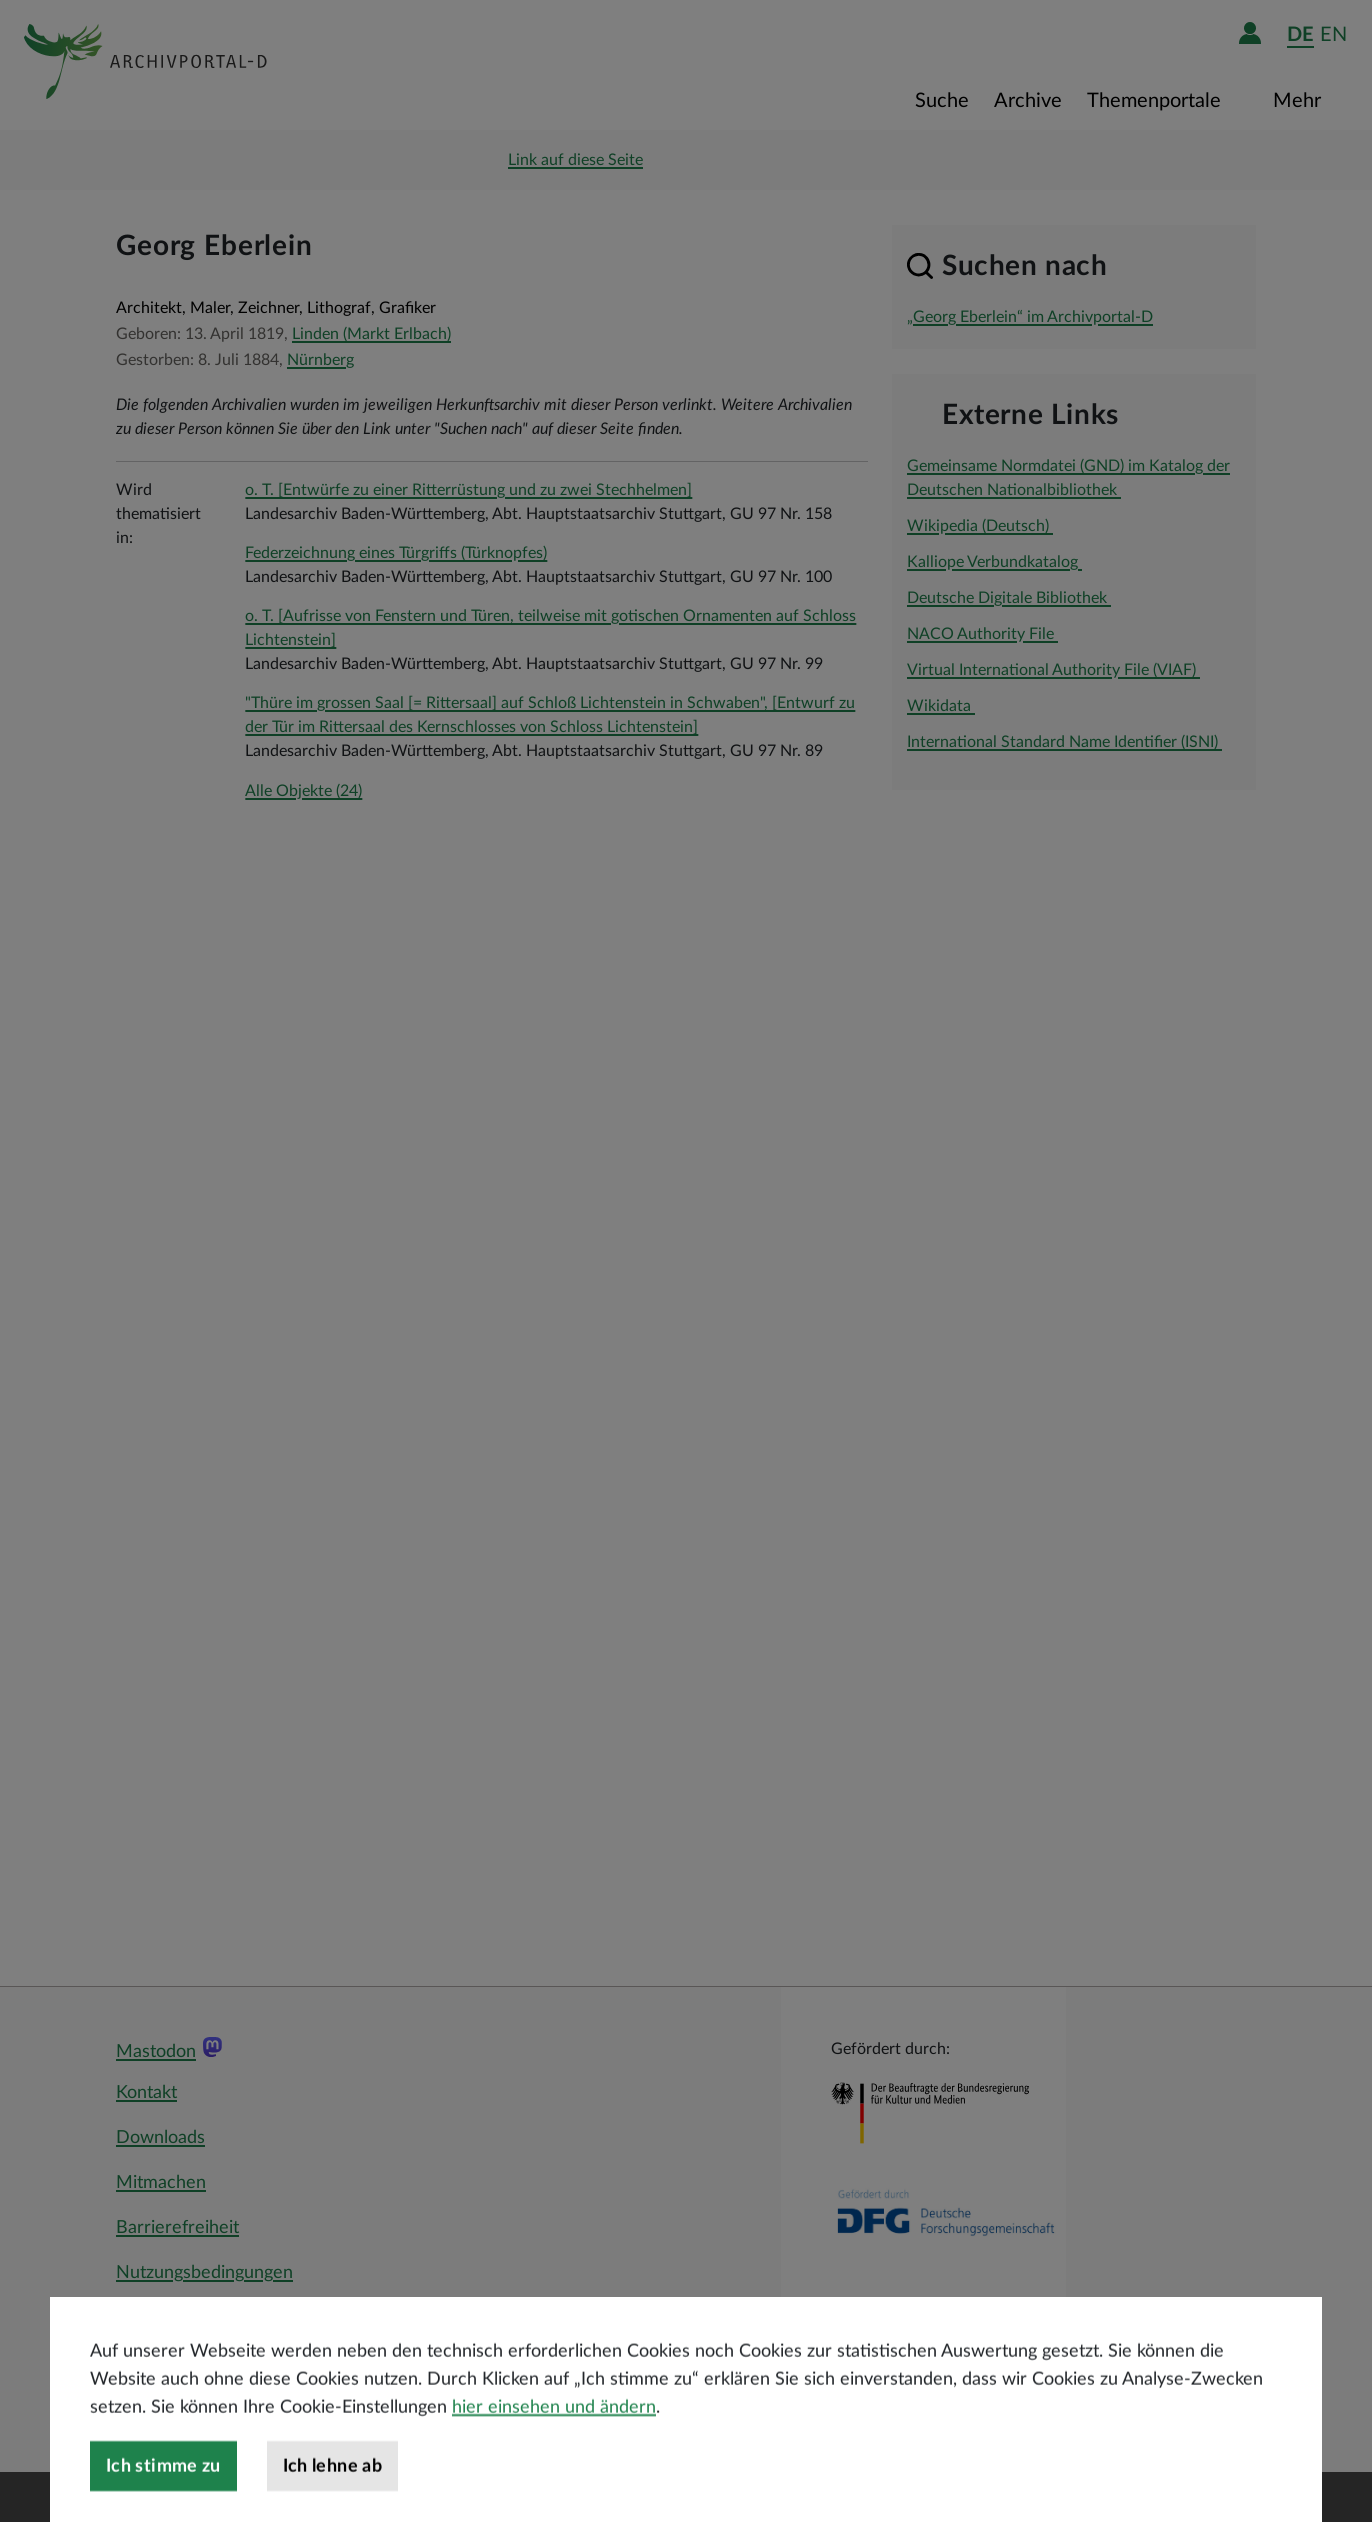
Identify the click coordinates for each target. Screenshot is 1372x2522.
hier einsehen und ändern (554, 2441)
